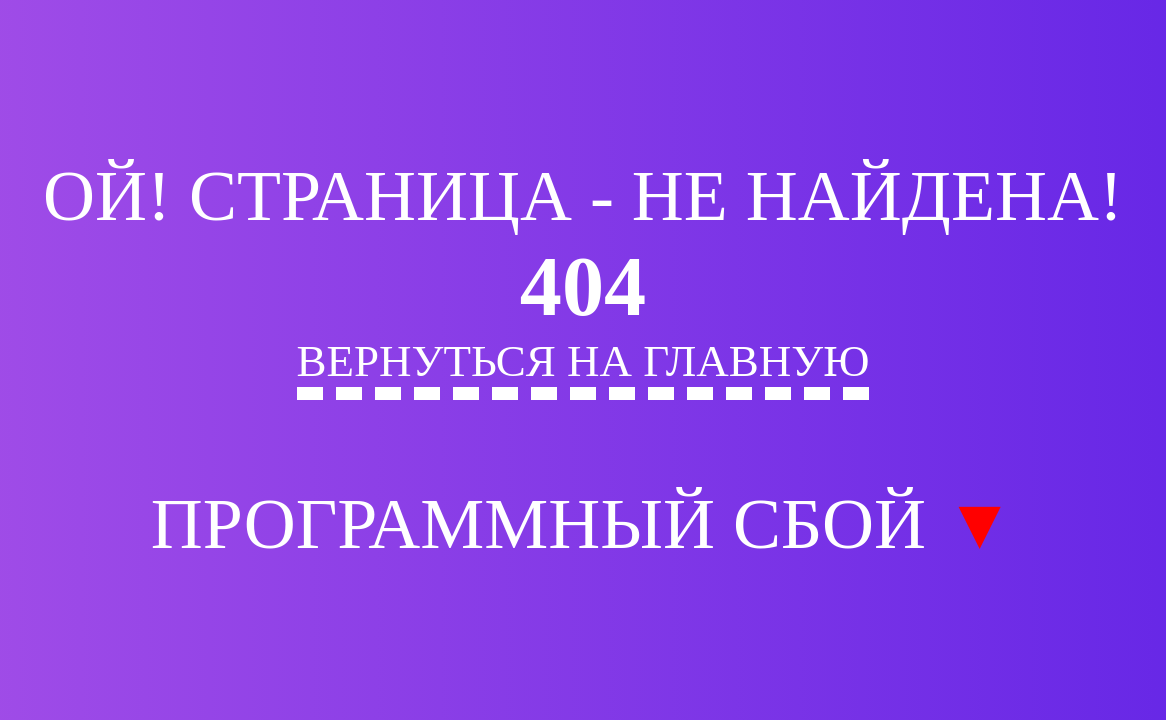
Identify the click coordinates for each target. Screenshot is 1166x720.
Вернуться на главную (583, 361)
